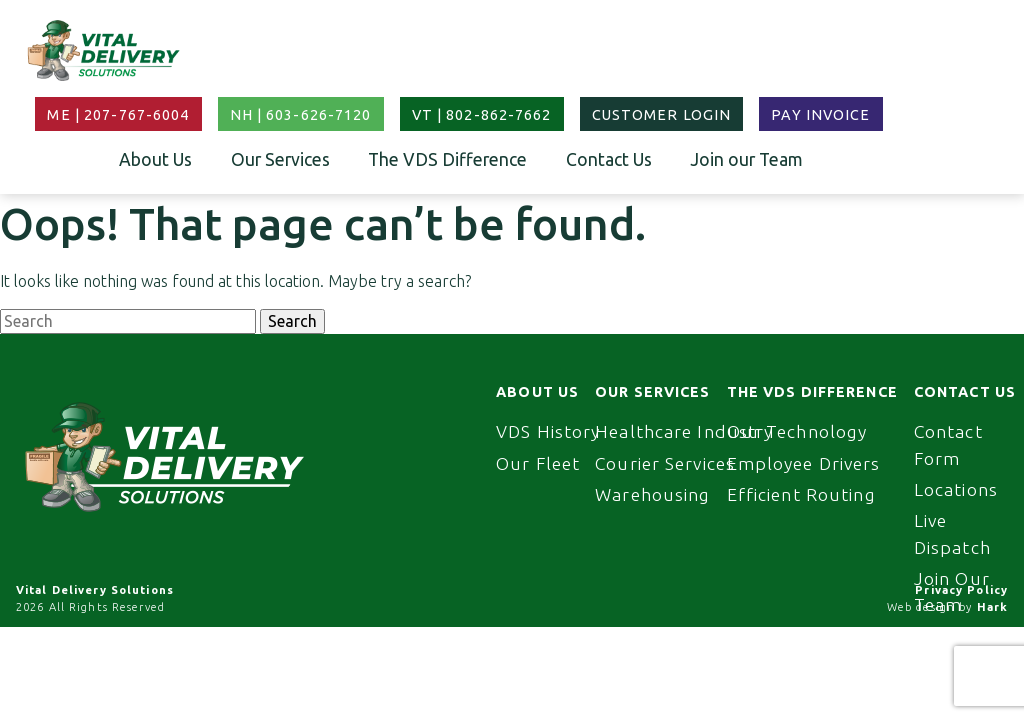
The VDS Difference (447, 159)
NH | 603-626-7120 (301, 115)
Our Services (280, 159)
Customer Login (662, 115)
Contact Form (948, 444)
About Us (155, 159)
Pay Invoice (820, 115)
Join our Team (746, 159)
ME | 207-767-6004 (118, 115)
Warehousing (652, 494)
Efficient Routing (801, 494)
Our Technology (797, 431)
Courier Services (665, 463)
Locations (956, 489)
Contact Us (609, 159)
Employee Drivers (804, 463)
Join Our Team (952, 591)
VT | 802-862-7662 (482, 115)
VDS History (548, 431)
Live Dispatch (952, 533)
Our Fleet (538, 463)
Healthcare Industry (684, 431)
